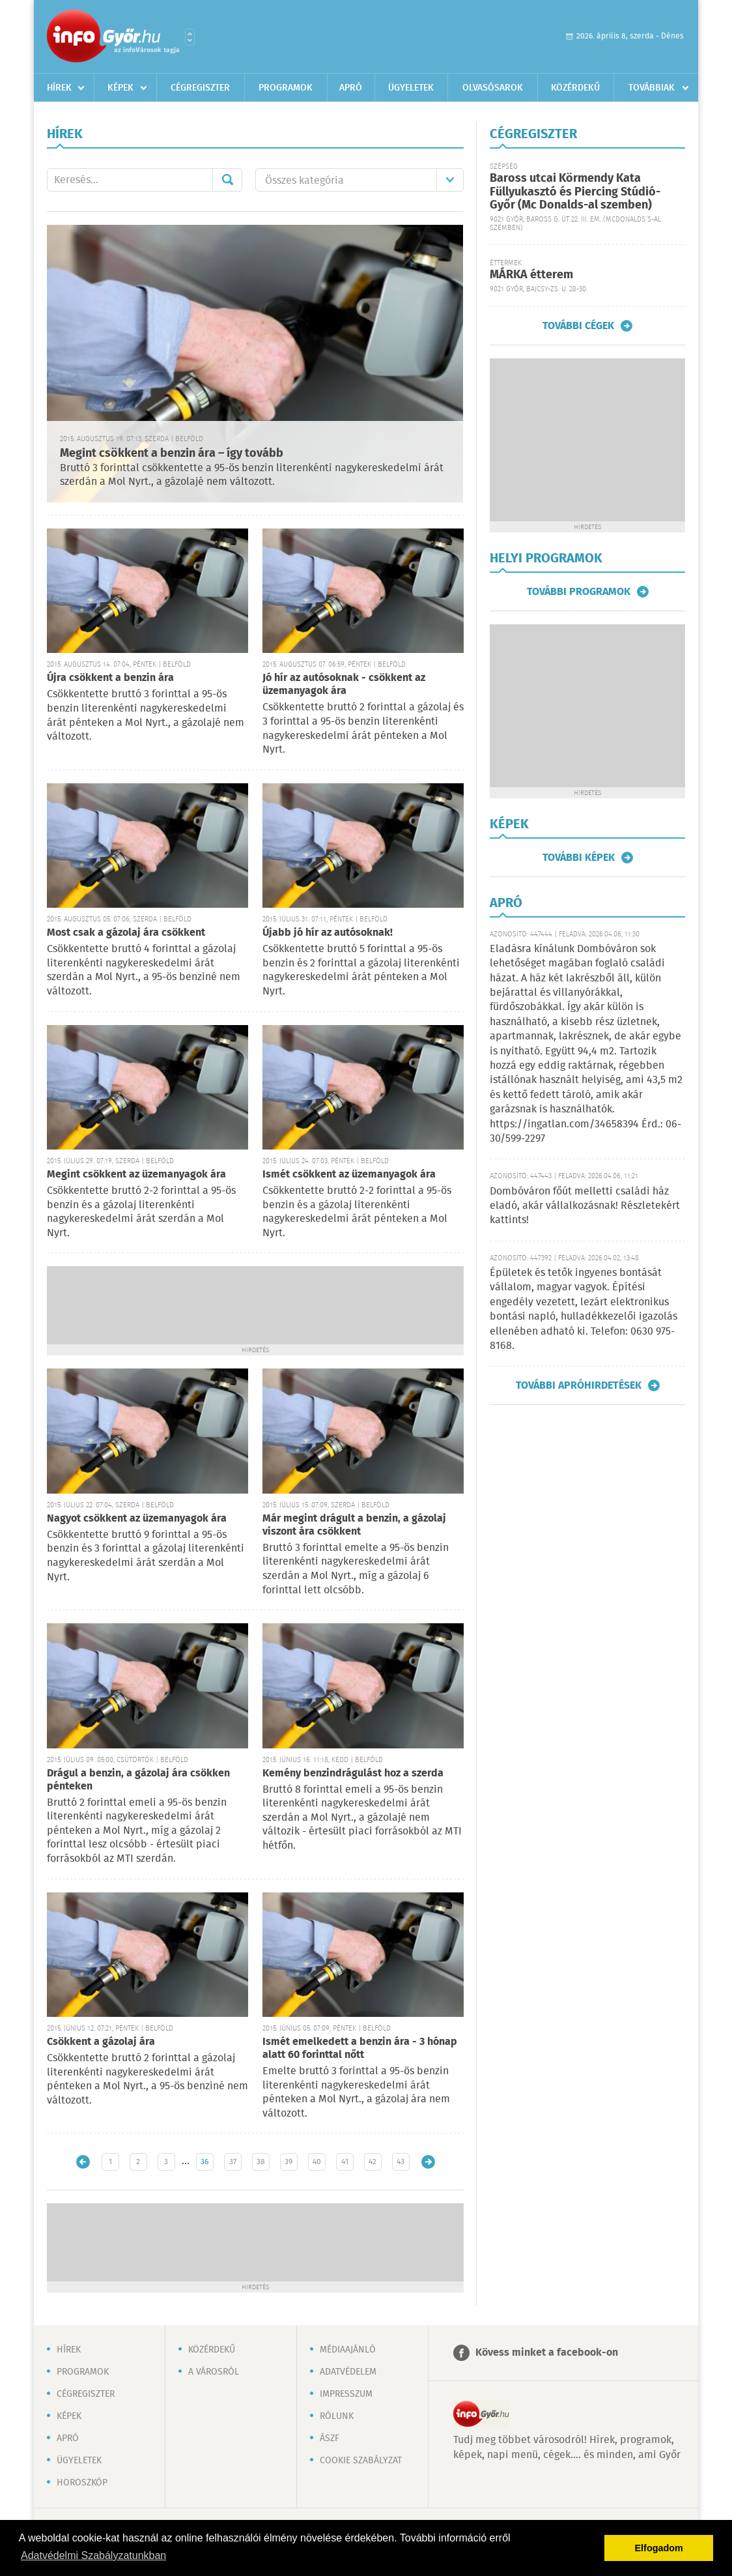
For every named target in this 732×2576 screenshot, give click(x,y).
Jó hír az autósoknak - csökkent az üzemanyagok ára (343, 684)
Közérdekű (575, 88)
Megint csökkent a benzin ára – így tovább (171, 453)
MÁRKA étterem (531, 275)
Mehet (227, 180)
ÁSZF (329, 2438)
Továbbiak (651, 88)
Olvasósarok (492, 88)
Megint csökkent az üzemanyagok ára (136, 1174)
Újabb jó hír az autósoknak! (327, 933)
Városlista (190, 37)
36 (204, 2162)
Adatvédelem (348, 2372)
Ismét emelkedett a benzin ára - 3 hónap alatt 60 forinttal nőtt (359, 2048)
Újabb (83, 2162)
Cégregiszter (200, 88)
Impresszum (346, 2394)
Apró (350, 88)
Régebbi (428, 2162)
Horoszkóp (82, 2483)
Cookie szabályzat (361, 2460)
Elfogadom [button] (659, 2548)
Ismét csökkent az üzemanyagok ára (349, 1174)
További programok (578, 592)
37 (232, 2162)
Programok (286, 88)
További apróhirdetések (578, 1385)
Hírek (59, 88)
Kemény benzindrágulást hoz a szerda (352, 1773)
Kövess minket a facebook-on (546, 2353)
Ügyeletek (411, 88)
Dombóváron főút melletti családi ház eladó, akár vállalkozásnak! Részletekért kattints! (585, 1206)
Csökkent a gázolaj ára (101, 2042)
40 (317, 2162)
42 (372, 2162)
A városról (213, 2372)
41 (344, 2162)
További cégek (578, 326)
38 (261, 2162)
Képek (120, 88)
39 (288, 2162)
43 (400, 2162)
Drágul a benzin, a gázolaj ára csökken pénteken (138, 1780)
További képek (578, 857)
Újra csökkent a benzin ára (110, 678)
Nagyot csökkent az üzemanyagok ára (137, 1519)
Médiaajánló (348, 2350)
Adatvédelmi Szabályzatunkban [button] (93, 2555)
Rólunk (337, 2416)
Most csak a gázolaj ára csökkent (126, 933)
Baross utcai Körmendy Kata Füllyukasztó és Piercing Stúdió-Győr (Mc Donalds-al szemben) (575, 191)
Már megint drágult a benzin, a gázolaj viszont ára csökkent (354, 1525)
